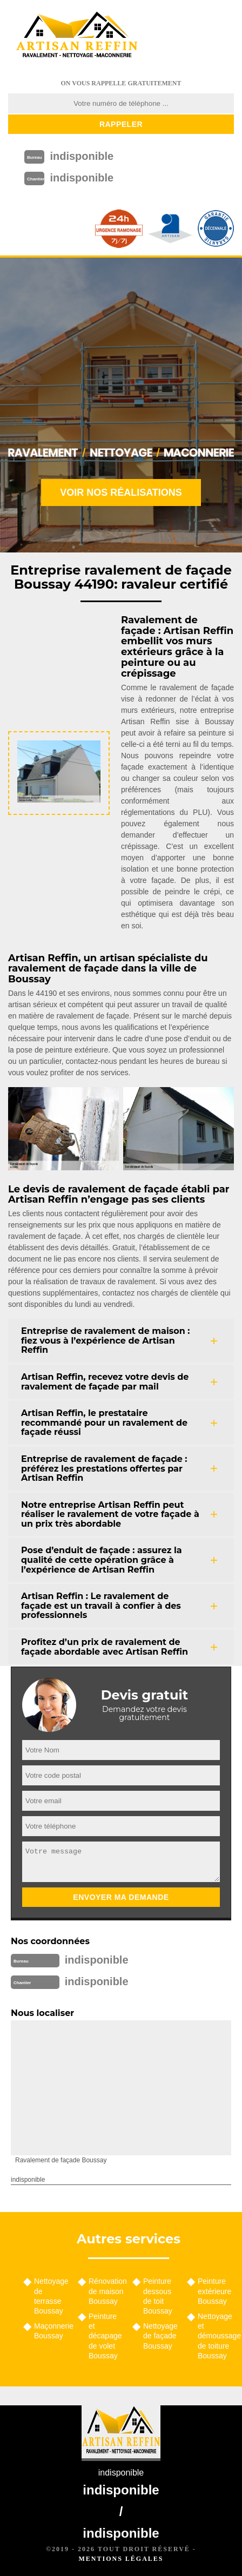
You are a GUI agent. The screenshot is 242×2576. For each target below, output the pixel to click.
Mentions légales (120, 2558)
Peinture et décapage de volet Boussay (105, 2336)
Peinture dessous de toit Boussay (157, 2296)
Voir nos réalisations (121, 492)
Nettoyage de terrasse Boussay (51, 2296)
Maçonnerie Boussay (52, 2331)
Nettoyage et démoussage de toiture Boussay (216, 2336)
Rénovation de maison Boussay (107, 2291)
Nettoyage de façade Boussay (160, 2336)
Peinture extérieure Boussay (214, 2291)
